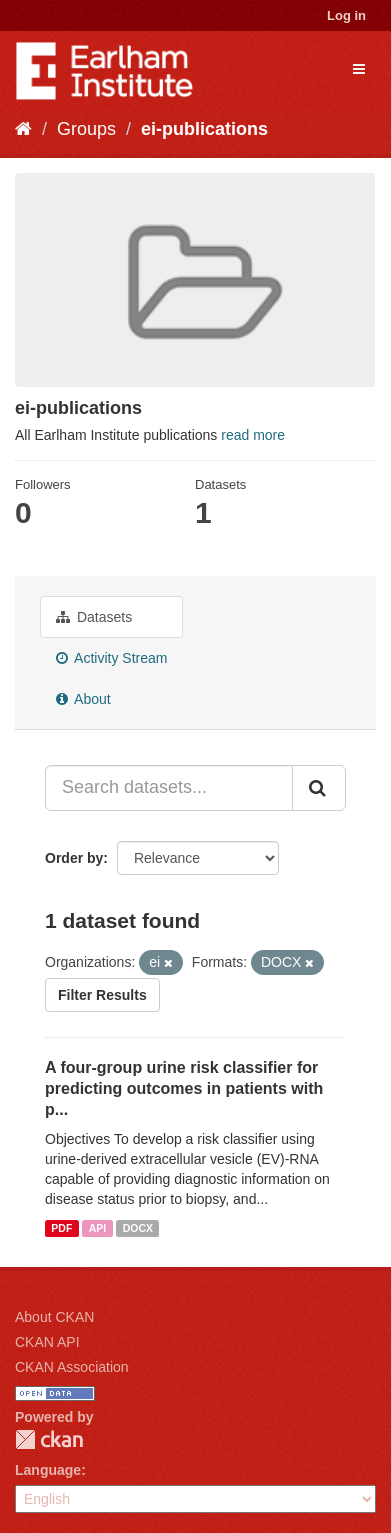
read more (253, 435)
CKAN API (47, 1342)
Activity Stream (111, 658)
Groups (86, 129)
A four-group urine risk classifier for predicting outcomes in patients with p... (184, 1088)
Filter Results (102, 995)
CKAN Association (72, 1367)
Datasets (94, 617)
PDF (61, 1228)
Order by (74, 858)
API (98, 1228)
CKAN (49, 1439)
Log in (346, 15)
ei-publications (204, 129)
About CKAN (54, 1317)
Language (48, 1470)
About (83, 699)
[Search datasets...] (169, 788)
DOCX (138, 1228)
